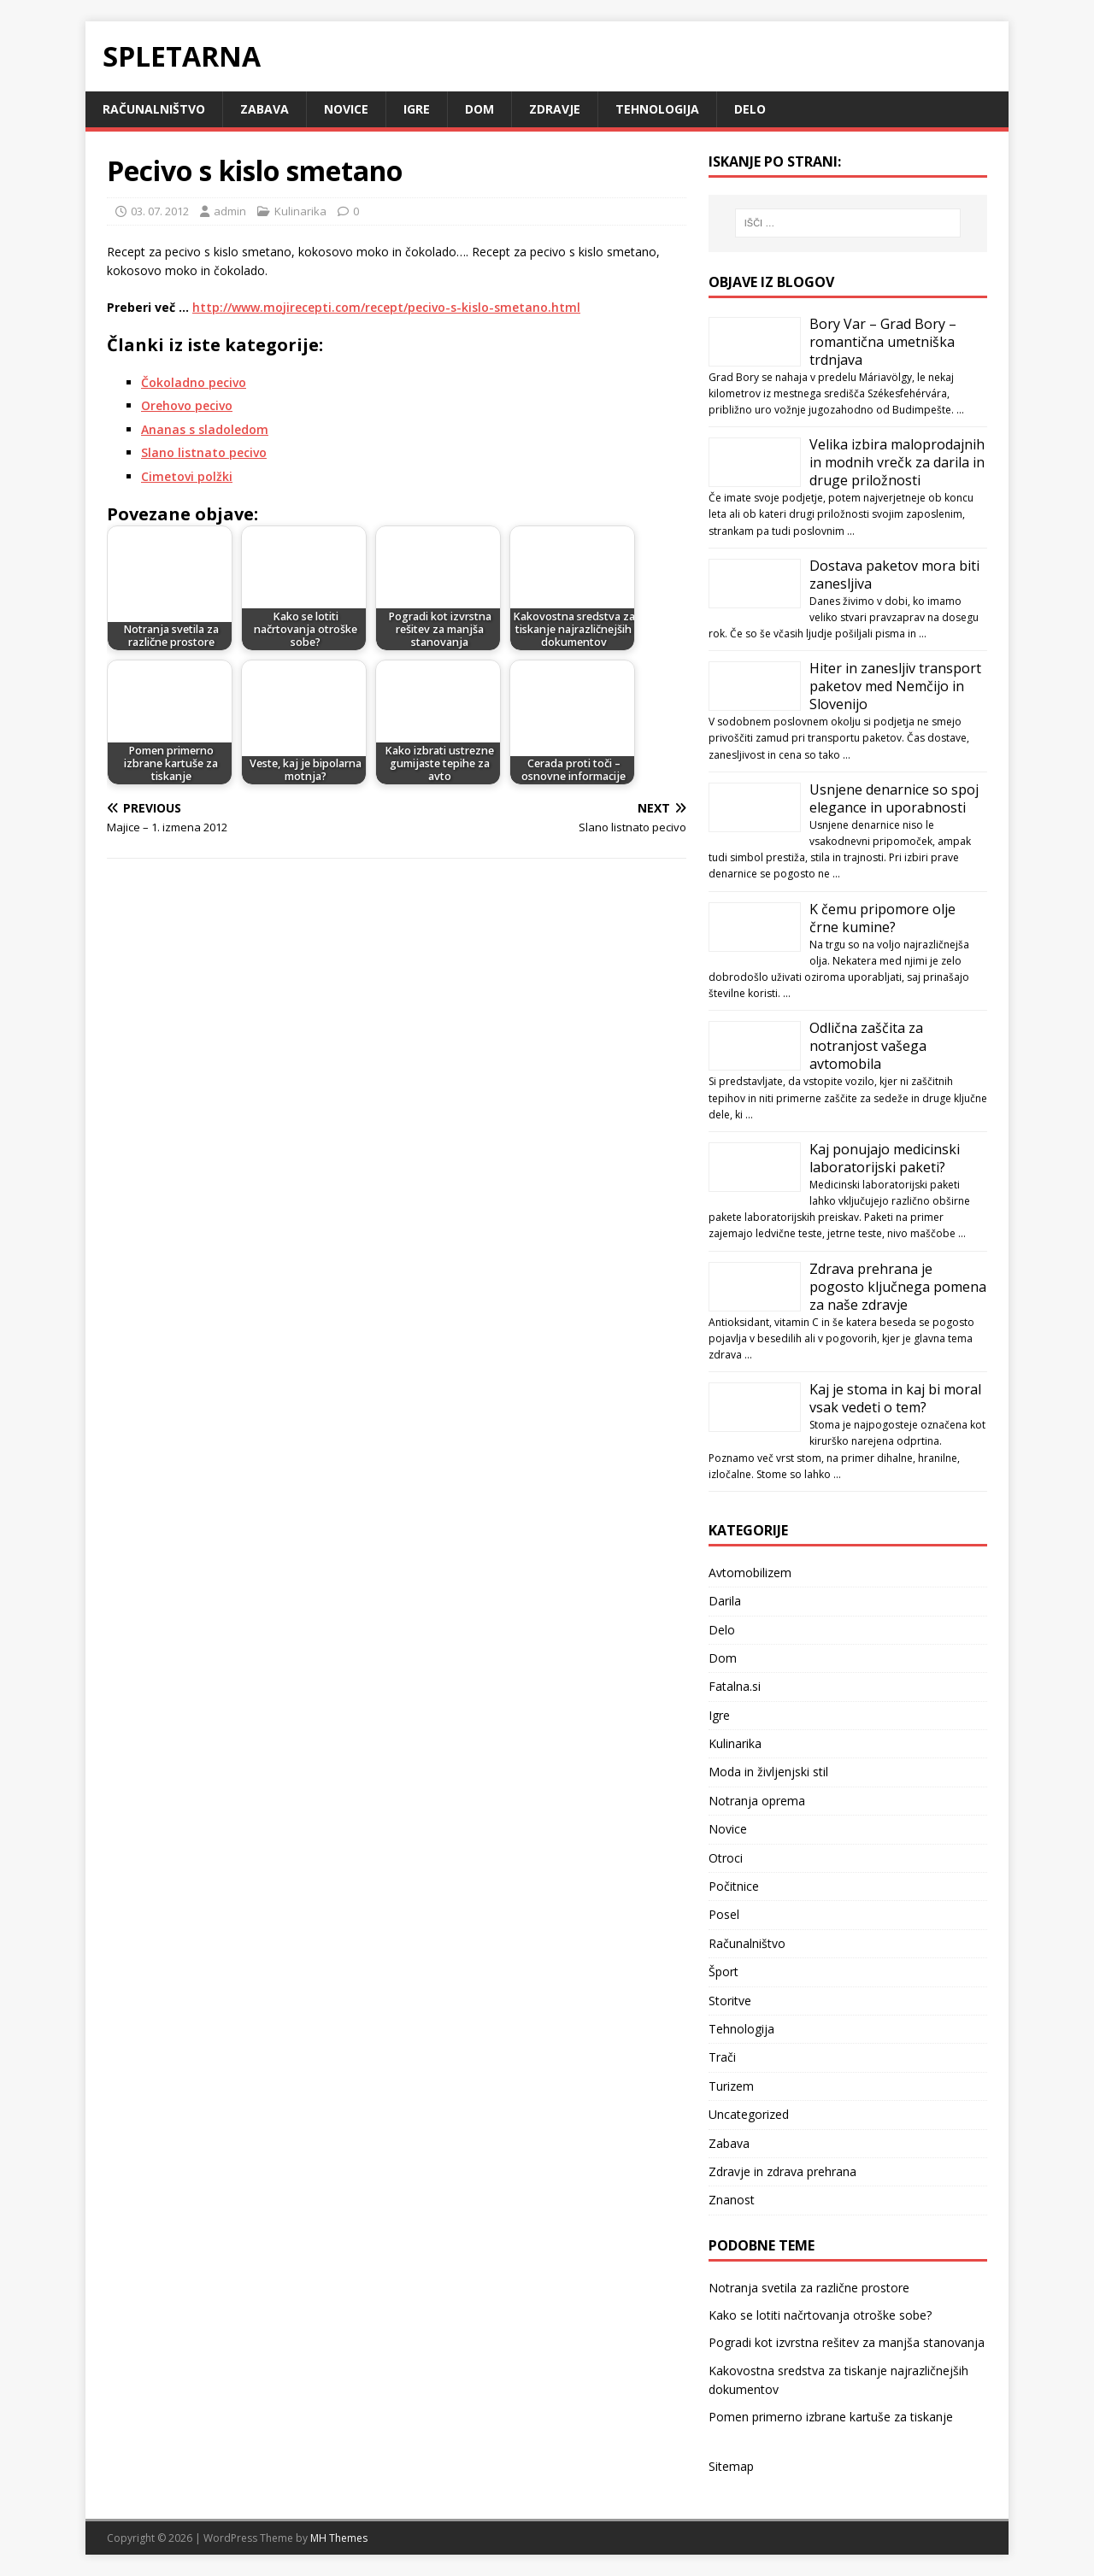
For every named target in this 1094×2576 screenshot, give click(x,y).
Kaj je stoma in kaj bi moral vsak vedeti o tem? (895, 1398)
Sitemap (731, 2466)
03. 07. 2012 (160, 211)
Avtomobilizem (750, 1572)
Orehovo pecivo (186, 405)
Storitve (730, 2000)
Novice (346, 109)
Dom (479, 109)
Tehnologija (657, 109)
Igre (416, 109)
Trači (722, 2057)
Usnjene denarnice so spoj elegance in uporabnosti (894, 798)
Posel (724, 1914)
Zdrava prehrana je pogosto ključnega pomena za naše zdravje (897, 1286)
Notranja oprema (757, 1801)
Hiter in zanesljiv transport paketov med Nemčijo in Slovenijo (895, 686)
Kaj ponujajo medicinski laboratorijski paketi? (884, 1158)
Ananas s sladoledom (204, 429)
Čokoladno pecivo (193, 382)
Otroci (726, 1858)
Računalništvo (154, 109)
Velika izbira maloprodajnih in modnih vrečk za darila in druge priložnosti (897, 462)
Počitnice (734, 1886)
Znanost (732, 2200)
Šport (723, 1971)
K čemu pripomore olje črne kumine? (882, 918)
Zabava (264, 109)
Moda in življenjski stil (768, 1771)
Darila (725, 1601)
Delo (750, 109)
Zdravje (554, 109)
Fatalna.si (735, 1686)
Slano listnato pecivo (204, 452)
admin (230, 211)
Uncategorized (749, 2114)
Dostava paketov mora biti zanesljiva (894, 574)
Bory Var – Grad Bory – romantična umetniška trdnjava (882, 341)
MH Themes (339, 2538)
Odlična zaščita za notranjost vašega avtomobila (867, 1045)
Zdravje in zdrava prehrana (782, 2171)
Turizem (731, 2086)
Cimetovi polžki (186, 476)
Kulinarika (300, 211)
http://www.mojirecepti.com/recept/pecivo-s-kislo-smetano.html (386, 307)
